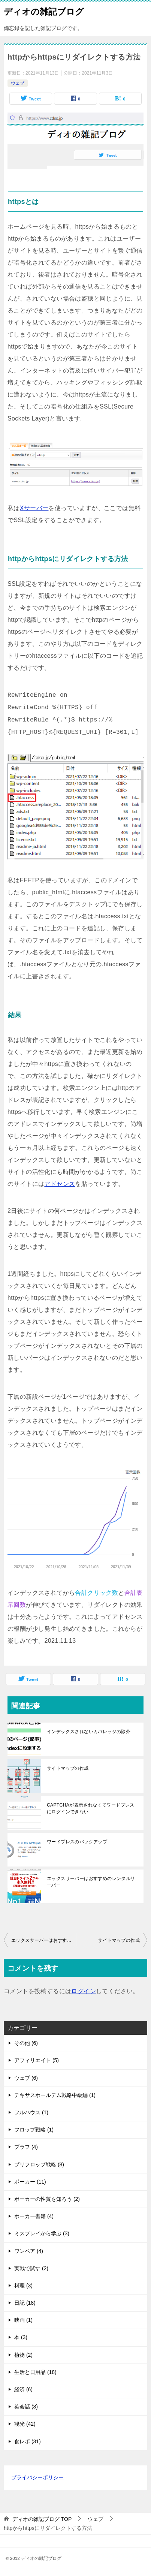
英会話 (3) (26, 2407)
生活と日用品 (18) (35, 2372)
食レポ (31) (27, 2441)
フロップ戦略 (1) (34, 2130)
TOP (42, 2519)
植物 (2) (23, 2355)
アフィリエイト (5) (36, 2060)
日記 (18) (25, 2303)
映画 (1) (23, 2320)
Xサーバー (34, 508)
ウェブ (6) (26, 2078)
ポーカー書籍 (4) (34, 2216)
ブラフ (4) (26, 2147)
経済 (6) (23, 2389)
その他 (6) (26, 2043)
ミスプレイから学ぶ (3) (41, 2233)
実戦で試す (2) (31, 2268)
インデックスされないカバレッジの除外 (88, 1731)
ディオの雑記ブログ (44, 10)
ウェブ (17, 83)
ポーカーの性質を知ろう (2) (47, 2199)
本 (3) (20, 2337)
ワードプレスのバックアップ (77, 1841)
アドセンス (59, 1184)
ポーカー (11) (30, 2182)
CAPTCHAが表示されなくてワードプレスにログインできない (91, 1808)
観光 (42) (25, 2424)
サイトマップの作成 (68, 1768)
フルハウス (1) (31, 2112)
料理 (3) (23, 2286)
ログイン (83, 1991)
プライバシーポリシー (37, 2477)
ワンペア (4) (28, 2251)
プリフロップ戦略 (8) (39, 2164)
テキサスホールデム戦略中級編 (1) (55, 2095)
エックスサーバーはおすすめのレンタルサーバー (91, 1882)
